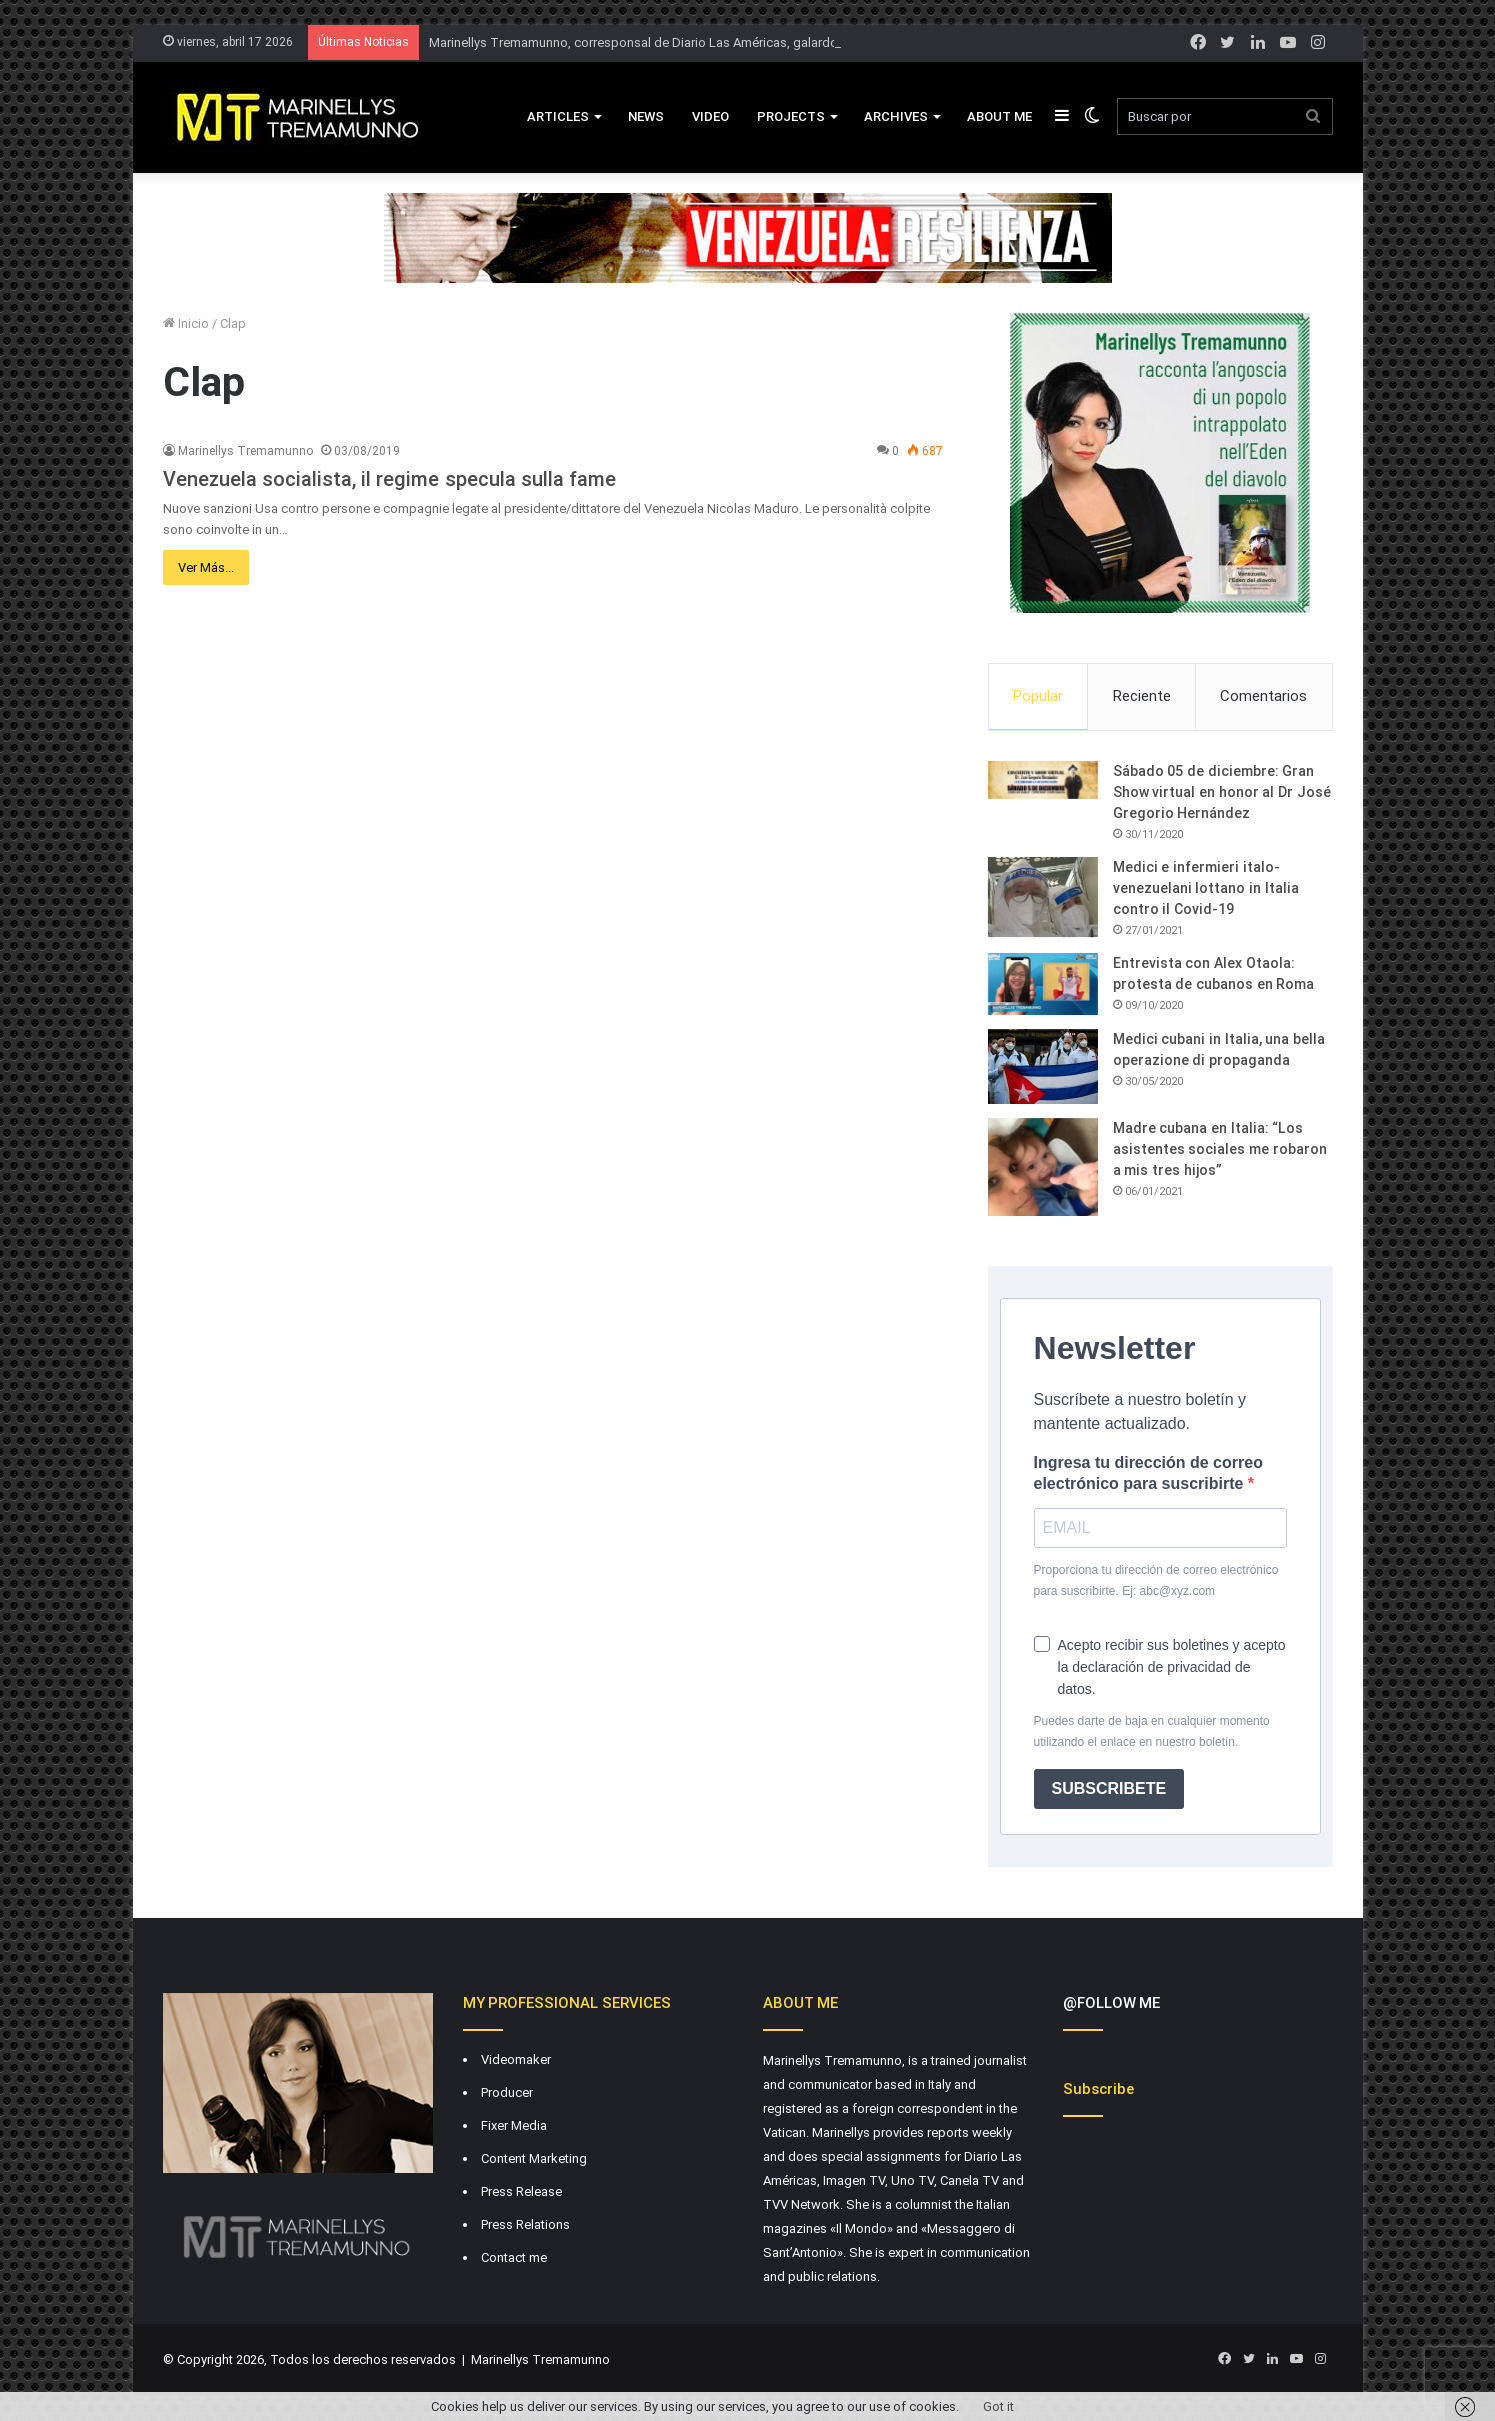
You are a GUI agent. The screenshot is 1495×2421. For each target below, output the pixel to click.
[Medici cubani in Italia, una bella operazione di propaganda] (1043, 1066)
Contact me (514, 2257)
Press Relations (525, 2224)
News (646, 116)
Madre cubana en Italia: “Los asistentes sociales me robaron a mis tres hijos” (1220, 1149)
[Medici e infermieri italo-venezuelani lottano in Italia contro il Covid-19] (1043, 897)
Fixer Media (514, 2125)
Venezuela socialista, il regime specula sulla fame (390, 479)
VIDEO (710, 116)
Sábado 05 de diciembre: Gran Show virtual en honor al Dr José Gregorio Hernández (1222, 792)
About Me (999, 116)
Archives (896, 116)
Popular (1038, 696)
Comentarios (1263, 696)
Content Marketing (534, 2158)
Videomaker (516, 2059)
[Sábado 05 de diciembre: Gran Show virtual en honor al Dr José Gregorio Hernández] (1043, 780)
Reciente (1142, 696)
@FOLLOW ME (1112, 2003)
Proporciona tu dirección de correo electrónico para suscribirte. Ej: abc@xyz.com (1156, 1580)
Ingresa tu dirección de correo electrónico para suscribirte (1148, 1473)
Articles (558, 116)
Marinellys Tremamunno (245, 451)
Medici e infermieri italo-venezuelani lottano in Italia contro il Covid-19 (1206, 888)
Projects (791, 116)
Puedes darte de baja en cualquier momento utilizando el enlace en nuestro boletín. (1152, 1731)
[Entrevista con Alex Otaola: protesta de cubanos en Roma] (1043, 984)
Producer (507, 2092)
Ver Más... (206, 567)
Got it (998, 2406)
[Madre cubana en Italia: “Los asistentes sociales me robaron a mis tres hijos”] (1043, 1167)
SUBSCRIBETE (1109, 1788)
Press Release (521, 2191)
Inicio (186, 323)
